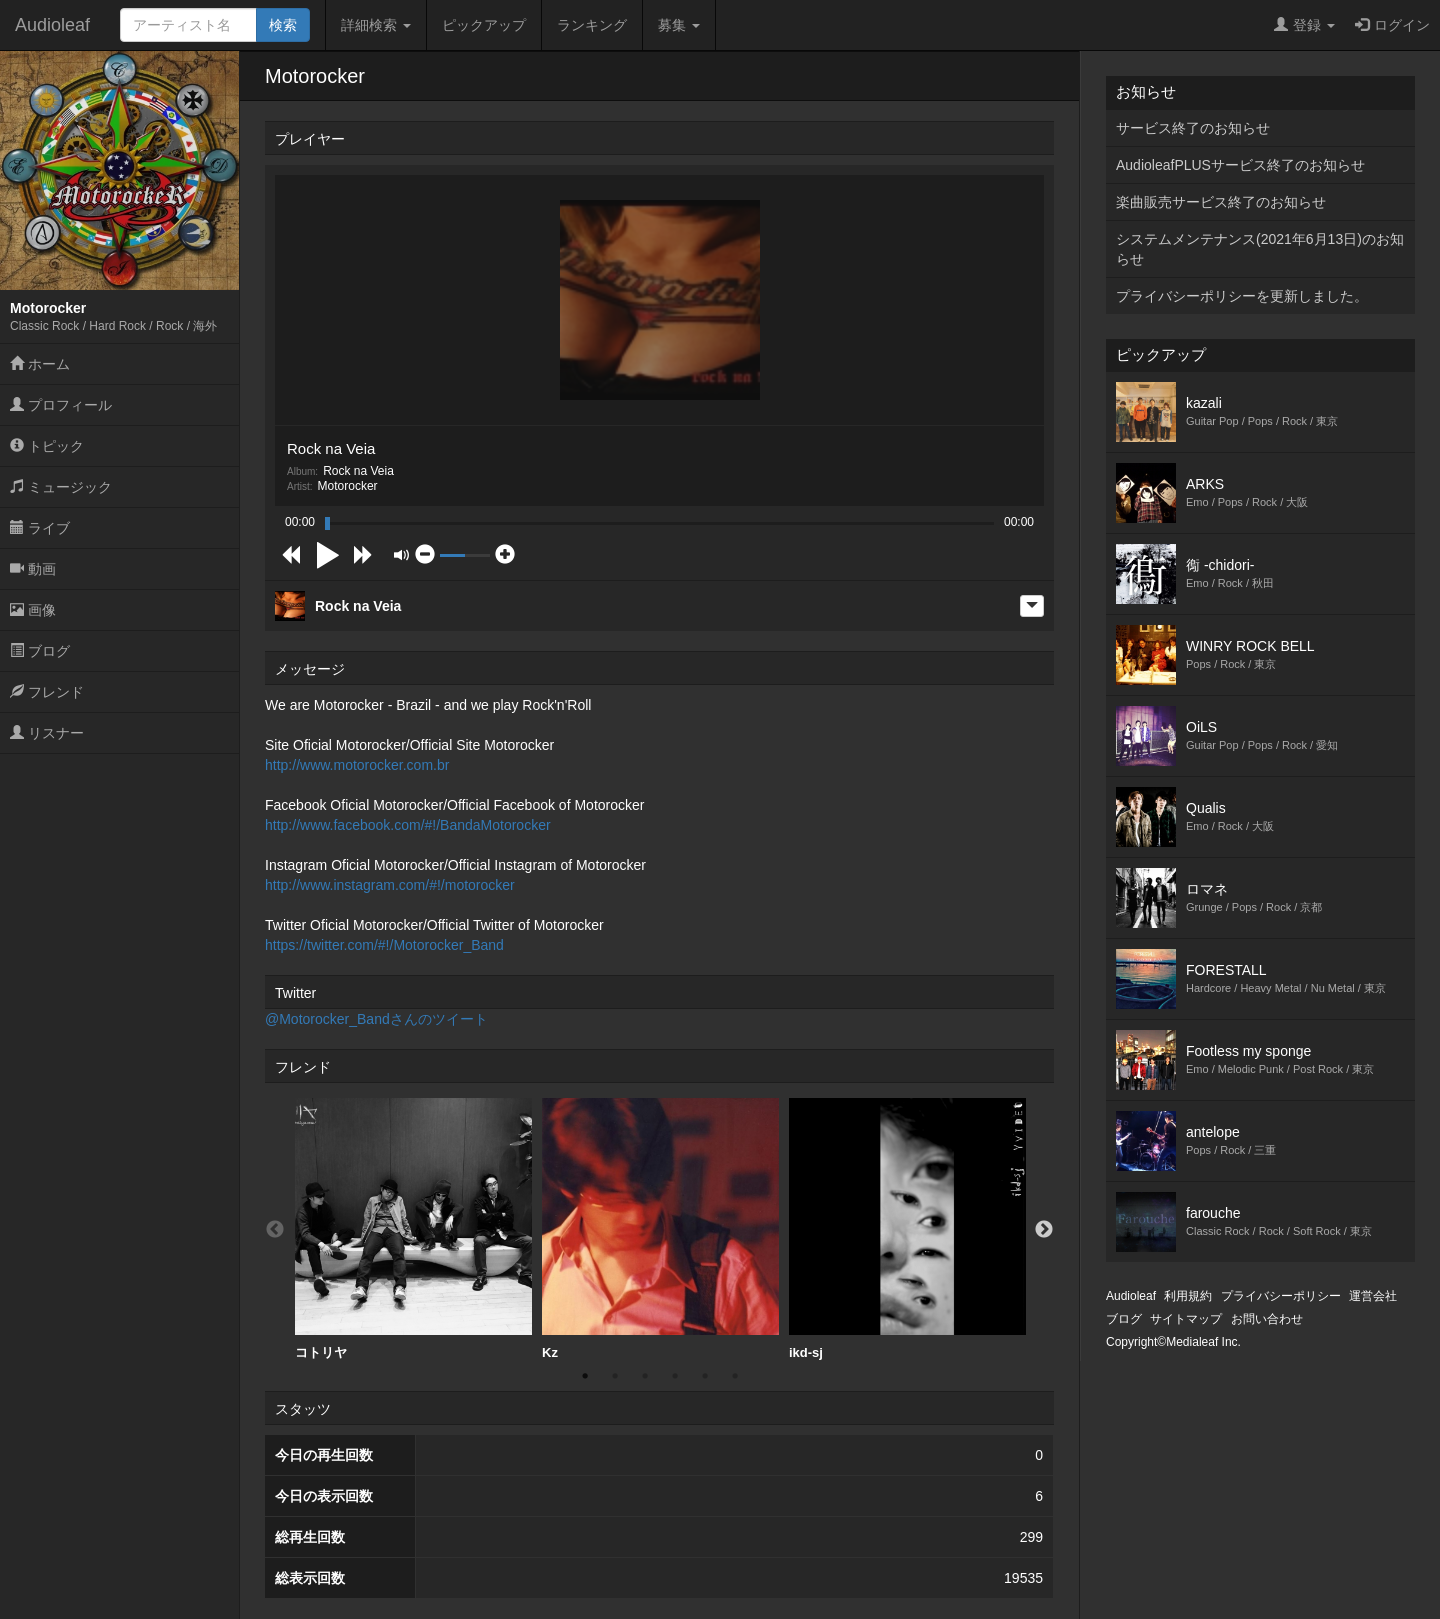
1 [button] (585, 1376)
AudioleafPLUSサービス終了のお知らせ (1240, 165)
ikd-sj (907, 1229)
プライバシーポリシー (1281, 1296)
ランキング (592, 25)
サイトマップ (1186, 1319)
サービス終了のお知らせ (1193, 128)
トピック (47, 446)
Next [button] (1044, 1230)
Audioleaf (52, 25)
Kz (660, 1229)
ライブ (40, 528)
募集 (679, 25)
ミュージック (61, 487)
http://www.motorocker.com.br (357, 765)
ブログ (40, 651)
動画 (33, 569)
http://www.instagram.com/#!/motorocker (390, 885)
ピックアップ (484, 25)
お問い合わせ (1267, 1319)
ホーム (40, 364)
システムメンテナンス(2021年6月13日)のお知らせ (1260, 249)
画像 (33, 610)
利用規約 (1188, 1296)
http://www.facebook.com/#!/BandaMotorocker (408, 825)
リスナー (47, 733)
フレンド (47, 692)
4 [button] (675, 1376)
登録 (1304, 25)
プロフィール (61, 405)
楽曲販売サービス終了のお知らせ (1221, 202)
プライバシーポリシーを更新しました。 (1242, 296)
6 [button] (735, 1376)
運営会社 (1373, 1296)
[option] (413, 1229)
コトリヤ (413, 1229)
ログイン (1392, 25)
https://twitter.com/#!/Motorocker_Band (384, 945)
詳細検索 (376, 25)
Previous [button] (275, 1230)
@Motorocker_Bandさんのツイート (376, 1019)
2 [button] (615, 1376)
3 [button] (645, 1376)
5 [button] (705, 1376)
